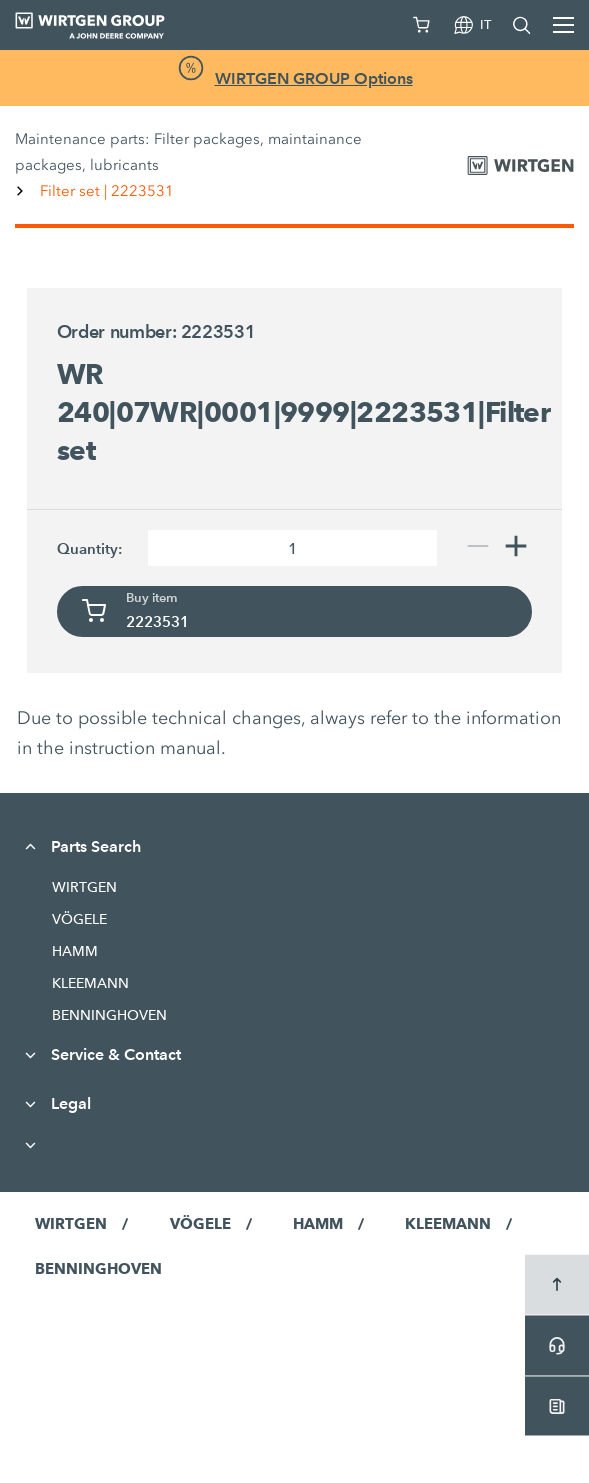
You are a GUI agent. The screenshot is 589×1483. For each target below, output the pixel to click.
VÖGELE (79, 919)
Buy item (152, 598)
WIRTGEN (84, 887)
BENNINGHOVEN (109, 1015)
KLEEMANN (90, 983)
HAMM (75, 951)
